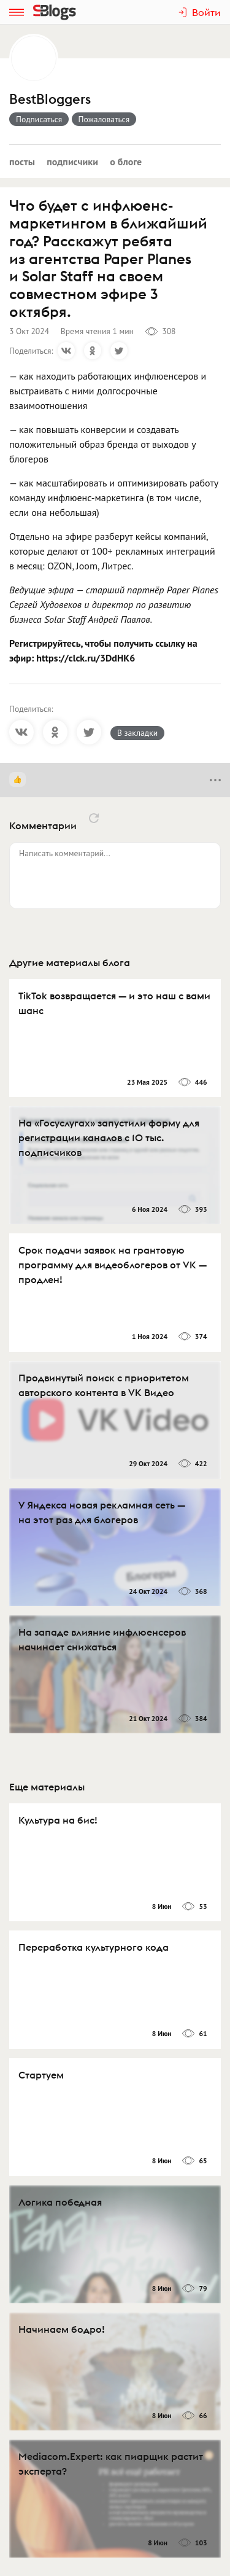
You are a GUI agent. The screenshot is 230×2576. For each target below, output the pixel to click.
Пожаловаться (104, 119)
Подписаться (39, 119)
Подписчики (72, 161)
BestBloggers (50, 99)
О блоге (126, 161)
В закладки (137, 732)
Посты (22, 161)
